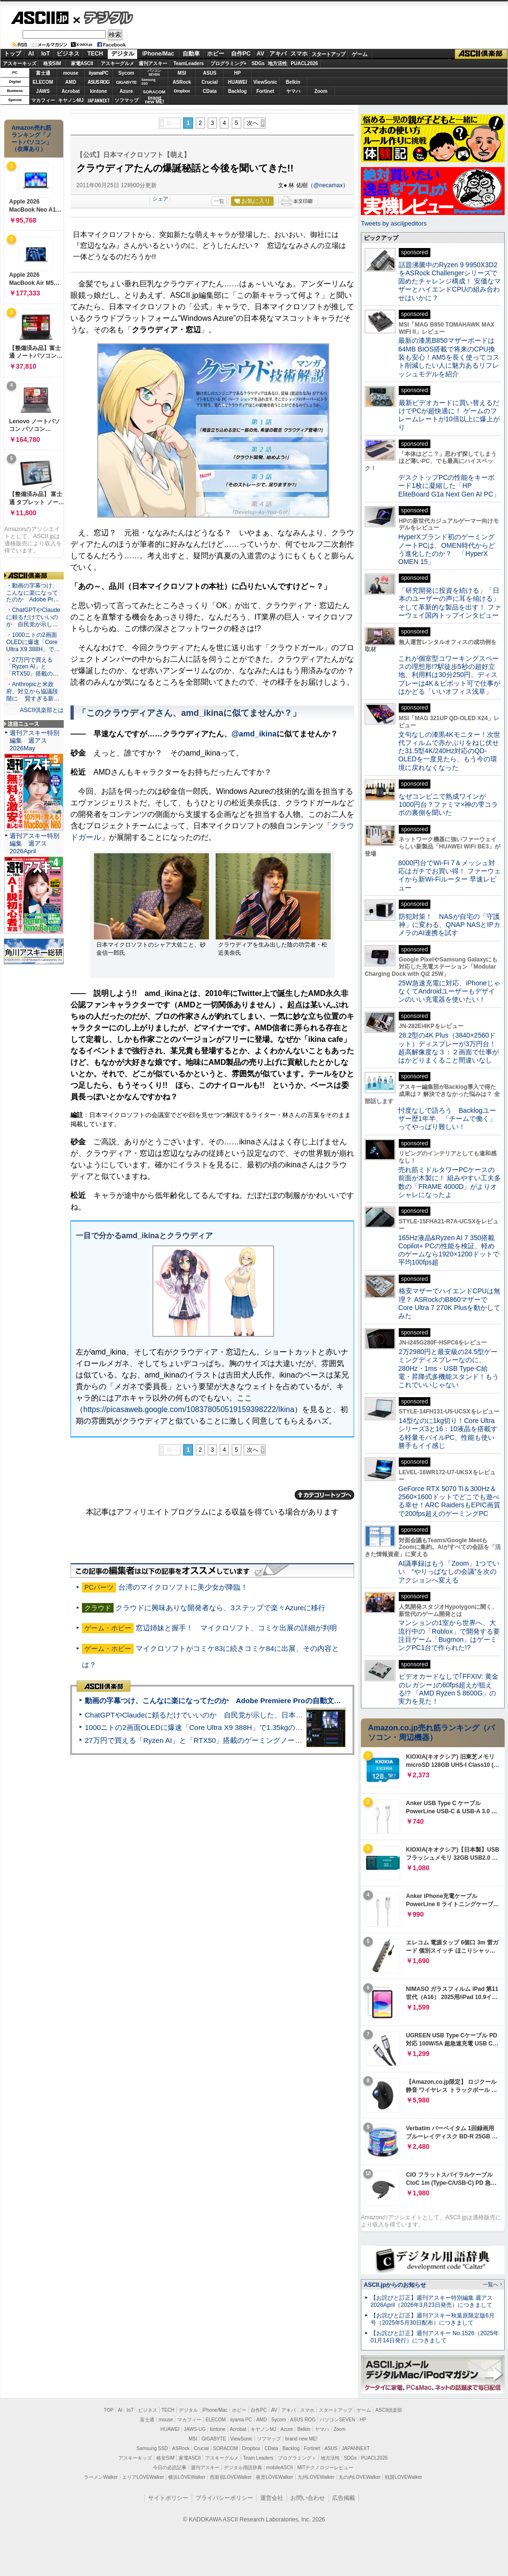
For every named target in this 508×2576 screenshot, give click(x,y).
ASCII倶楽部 (481, 54)
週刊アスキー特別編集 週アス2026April (34, 843)
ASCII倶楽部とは (42, 710)
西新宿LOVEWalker (231, 2477)
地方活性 (277, 63)
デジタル (103, 17)
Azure (126, 91)
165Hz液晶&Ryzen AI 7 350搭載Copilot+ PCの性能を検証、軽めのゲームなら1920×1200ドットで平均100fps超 (448, 1250)
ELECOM (43, 82)
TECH (95, 53)
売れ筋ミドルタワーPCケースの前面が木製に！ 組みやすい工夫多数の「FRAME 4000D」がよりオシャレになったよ (449, 1182)
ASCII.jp (40, 17)
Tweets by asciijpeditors (394, 223)
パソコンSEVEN (154, 72)
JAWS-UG (195, 2429)
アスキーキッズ (19, 63)
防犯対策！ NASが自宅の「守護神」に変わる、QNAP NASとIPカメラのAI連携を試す (449, 925)
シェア (160, 199)
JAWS (42, 91)
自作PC (241, 53)
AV (261, 53)
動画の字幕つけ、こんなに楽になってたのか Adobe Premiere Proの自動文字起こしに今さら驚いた (249, 1700)
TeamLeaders (188, 63)
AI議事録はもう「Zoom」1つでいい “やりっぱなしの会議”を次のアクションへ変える (448, 1571)
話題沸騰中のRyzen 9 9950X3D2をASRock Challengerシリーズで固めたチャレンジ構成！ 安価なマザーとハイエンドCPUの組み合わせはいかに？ (449, 281)
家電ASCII (82, 63)
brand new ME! (301, 2438)
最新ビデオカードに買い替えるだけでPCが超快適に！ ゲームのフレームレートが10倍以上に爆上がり (449, 415)
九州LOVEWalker (316, 2477)
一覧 (219, 201)
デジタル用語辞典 (243, 2467)
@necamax (328, 185)
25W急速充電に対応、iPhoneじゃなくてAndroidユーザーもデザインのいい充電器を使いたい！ (449, 991)
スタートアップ (328, 54)
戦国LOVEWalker (403, 2477)
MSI (182, 73)
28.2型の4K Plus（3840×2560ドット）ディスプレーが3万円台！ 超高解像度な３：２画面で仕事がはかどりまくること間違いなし (448, 1047)
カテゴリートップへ (324, 1495)
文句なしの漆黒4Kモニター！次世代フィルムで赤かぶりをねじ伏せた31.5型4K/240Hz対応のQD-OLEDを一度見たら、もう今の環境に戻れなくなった (449, 751)
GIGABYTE (126, 82)
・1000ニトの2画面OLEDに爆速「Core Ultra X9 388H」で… (33, 642)
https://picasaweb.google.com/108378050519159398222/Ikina (188, 1409)
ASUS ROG (98, 82)
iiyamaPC (98, 73)
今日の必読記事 (169, 2467)
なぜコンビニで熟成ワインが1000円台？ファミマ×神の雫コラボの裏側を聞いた (448, 804)
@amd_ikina (254, 734)
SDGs (258, 63)
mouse (70, 73)
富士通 (43, 73)
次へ (252, 123)
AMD (70, 82)
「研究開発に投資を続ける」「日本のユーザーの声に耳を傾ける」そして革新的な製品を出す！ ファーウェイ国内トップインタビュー (449, 603)
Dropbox (182, 91)
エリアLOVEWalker (143, 2477)
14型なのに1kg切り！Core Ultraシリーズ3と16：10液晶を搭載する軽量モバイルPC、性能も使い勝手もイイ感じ (447, 1433)
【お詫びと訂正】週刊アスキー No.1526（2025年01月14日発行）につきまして (434, 2337)
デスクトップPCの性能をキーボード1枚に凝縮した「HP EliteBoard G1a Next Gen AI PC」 (449, 486)
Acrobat (71, 91)
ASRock (182, 82)
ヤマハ (293, 91)
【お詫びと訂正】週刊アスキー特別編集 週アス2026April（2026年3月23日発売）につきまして (431, 2301)
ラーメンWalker (101, 2477)
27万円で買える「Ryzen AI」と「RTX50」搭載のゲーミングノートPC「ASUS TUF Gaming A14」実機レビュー (266, 1740)
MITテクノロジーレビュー (325, 2467)
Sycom (126, 73)
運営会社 (271, 2498)
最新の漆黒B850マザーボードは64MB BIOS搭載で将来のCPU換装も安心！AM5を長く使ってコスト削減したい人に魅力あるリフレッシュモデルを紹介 (448, 357)
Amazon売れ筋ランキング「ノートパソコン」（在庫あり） (32, 138)
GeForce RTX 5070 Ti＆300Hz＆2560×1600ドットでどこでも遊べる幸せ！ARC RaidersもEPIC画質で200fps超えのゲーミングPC (449, 1501)
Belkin (293, 82)
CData (210, 91)
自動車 (191, 53)
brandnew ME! (154, 100)
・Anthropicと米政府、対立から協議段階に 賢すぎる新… (32, 691)
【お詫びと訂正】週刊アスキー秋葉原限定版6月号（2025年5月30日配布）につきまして (432, 2319)
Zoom (320, 91)
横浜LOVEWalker (186, 2477)
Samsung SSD (152, 2448)
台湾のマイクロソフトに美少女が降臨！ (183, 1587)
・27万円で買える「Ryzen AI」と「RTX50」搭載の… (32, 667)
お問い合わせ (307, 2498)
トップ (12, 53)
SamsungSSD (148, 81)
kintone (98, 91)
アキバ (278, 53)
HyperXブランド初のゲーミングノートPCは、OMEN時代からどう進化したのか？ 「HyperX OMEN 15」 (446, 549)
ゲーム (360, 54)
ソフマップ (127, 100)
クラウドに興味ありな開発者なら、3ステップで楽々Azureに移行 (220, 1608)
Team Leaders (258, 2458)
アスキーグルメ (117, 63)
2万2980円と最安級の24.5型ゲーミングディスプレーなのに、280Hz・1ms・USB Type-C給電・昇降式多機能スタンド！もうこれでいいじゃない (448, 1368)
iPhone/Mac (158, 53)
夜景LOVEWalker (274, 2477)
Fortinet (265, 91)
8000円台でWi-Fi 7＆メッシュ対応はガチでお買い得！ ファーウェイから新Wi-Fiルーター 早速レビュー (449, 875)
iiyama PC (241, 2419)
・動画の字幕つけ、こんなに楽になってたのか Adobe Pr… (32, 592)
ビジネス (68, 53)
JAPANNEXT (98, 100)
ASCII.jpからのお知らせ (395, 2285)
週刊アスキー (153, 63)
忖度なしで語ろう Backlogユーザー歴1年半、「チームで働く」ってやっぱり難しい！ (447, 1119)
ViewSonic (265, 82)
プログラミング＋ (297, 2458)
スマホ (299, 53)
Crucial (210, 82)
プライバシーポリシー (224, 2498)
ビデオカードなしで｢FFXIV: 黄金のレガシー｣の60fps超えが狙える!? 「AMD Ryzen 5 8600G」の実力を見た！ (448, 1688)
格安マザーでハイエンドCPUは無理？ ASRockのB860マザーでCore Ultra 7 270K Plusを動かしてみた (449, 1303)
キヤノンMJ (71, 100)
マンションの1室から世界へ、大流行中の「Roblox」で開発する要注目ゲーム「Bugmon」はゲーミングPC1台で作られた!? (449, 1635)
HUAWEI (237, 82)
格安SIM (52, 63)
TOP (109, 2410)
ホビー (215, 53)
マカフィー (43, 100)
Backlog (237, 91)
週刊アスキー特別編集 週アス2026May (34, 740)
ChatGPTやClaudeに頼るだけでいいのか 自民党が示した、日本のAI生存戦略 (212, 1715)
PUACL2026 (304, 63)
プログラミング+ (228, 63)
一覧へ (490, 2284)
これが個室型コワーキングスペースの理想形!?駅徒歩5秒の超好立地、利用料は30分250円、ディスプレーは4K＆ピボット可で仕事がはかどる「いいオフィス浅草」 (449, 675)
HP (237, 73)
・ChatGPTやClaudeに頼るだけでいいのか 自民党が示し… (33, 617)
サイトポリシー (168, 2498)
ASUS (210, 73)
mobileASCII (279, 2467)
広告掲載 (343, 2498)
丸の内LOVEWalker (360, 2477)
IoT (45, 53)
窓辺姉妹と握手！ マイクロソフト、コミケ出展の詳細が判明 (236, 1628)
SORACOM (225, 2448)
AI (31, 53)
